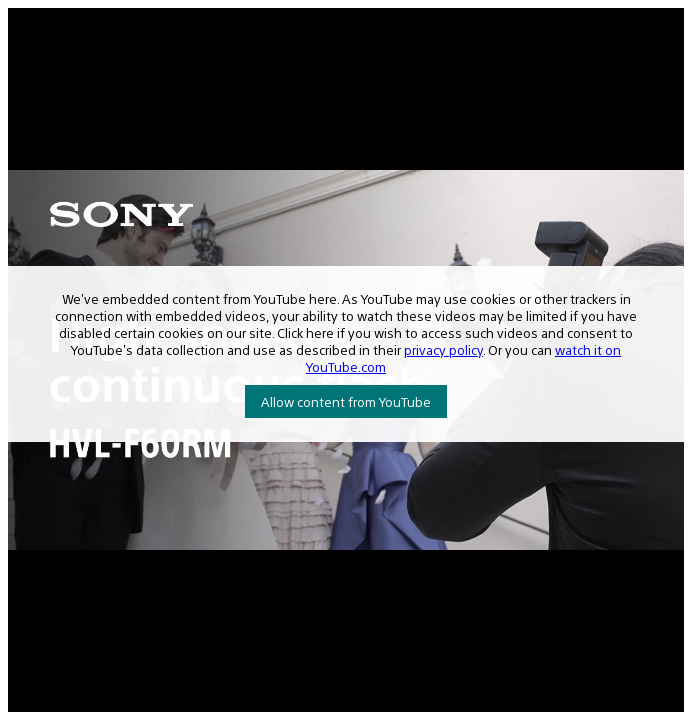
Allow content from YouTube (346, 401)
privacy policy (443, 349)
